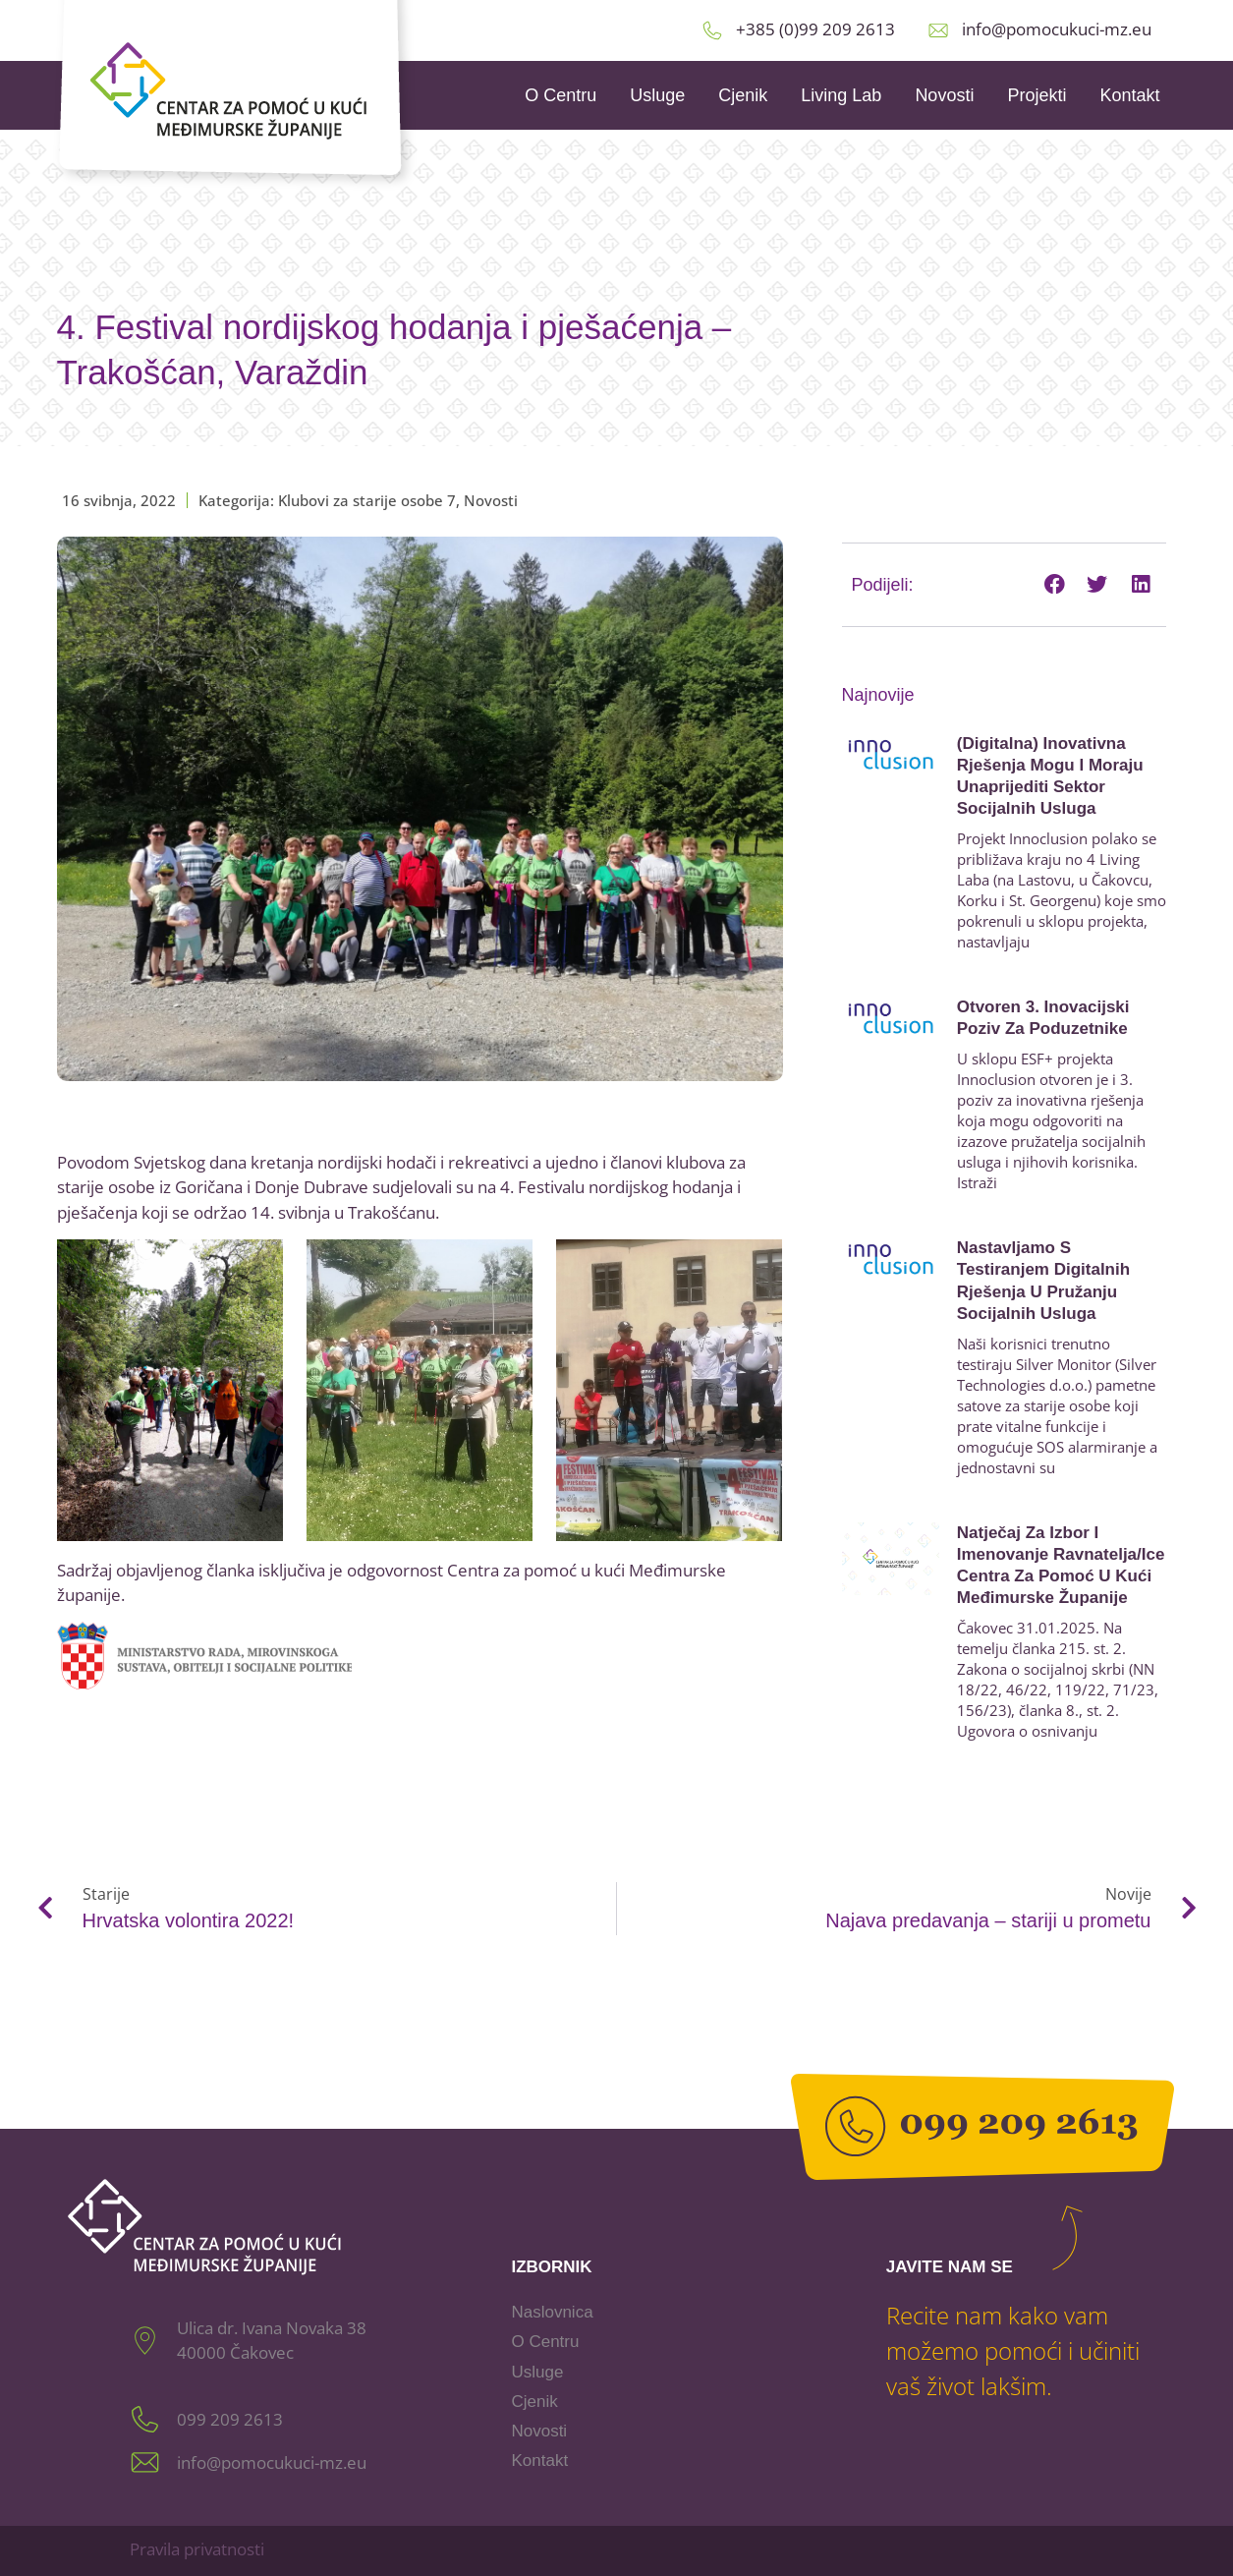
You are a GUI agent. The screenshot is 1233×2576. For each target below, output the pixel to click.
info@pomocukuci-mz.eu (1056, 29)
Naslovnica (551, 2312)
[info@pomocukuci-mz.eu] (938, 30)
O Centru (560, 95)
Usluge (657, 95)
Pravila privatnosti (197, 2549)
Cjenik (742, 95)
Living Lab (841, 95)
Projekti (1036, 95)
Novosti (944, 95)
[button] (1054, 584)
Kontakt (1129, 95)
